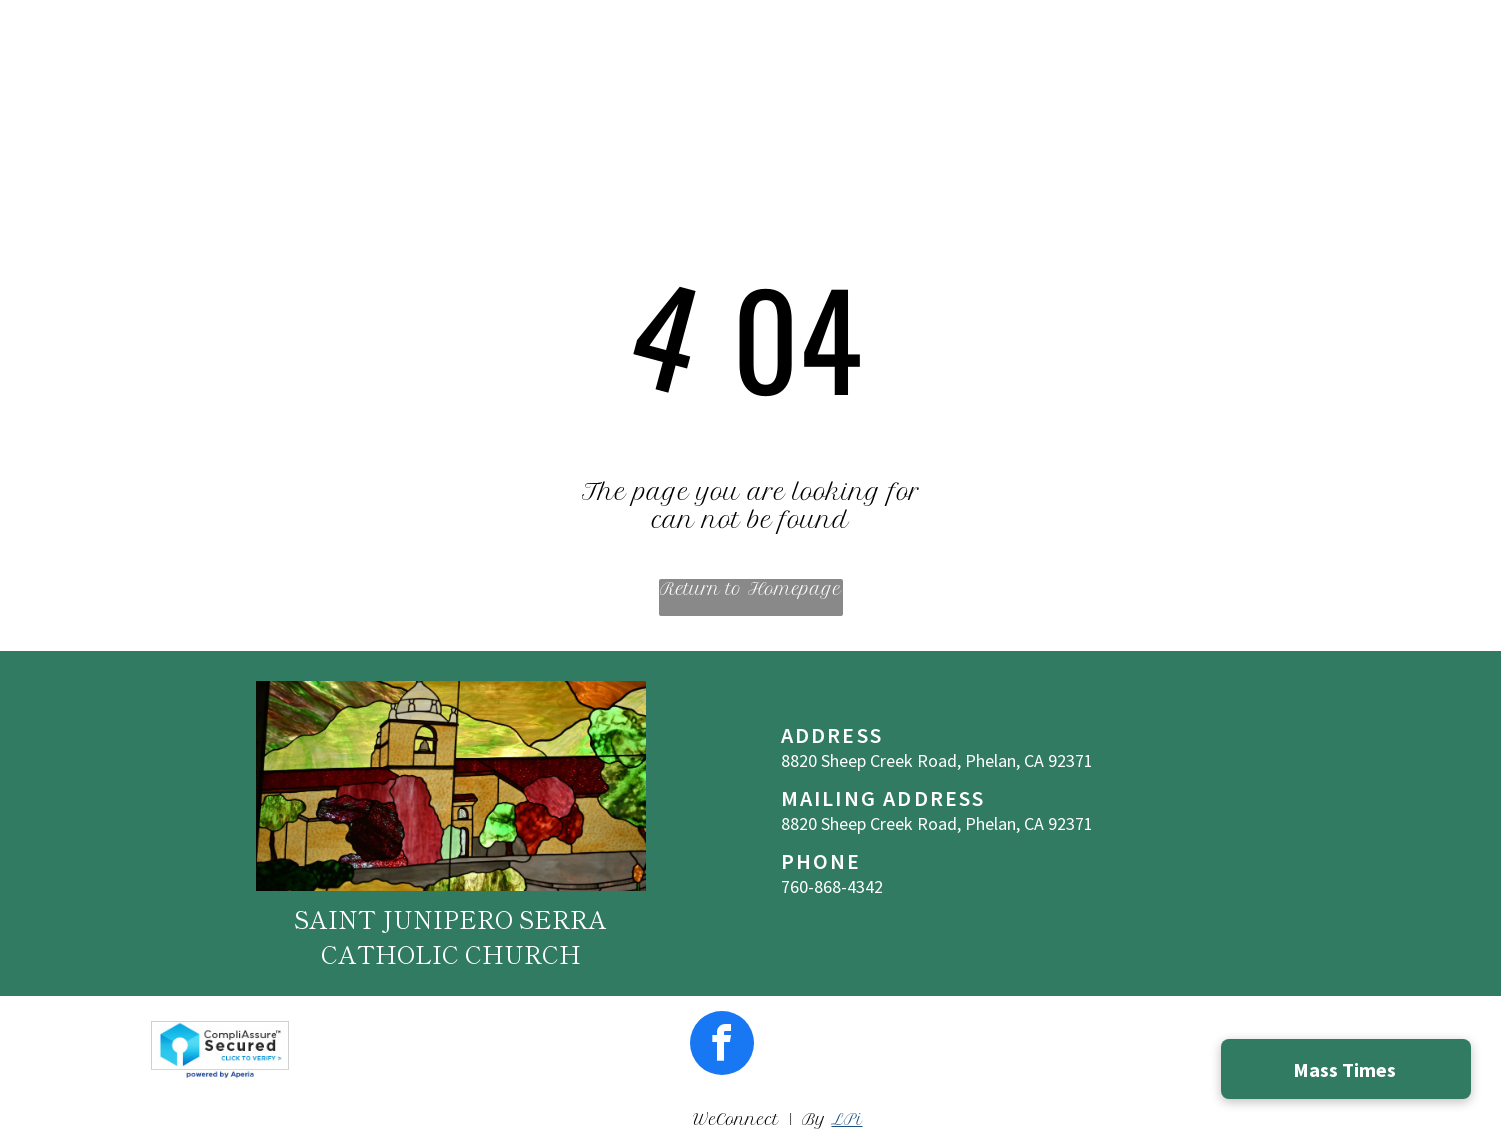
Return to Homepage (750, 589)
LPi (846, 1119)
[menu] (1457, 52)
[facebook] (722, 1045)
